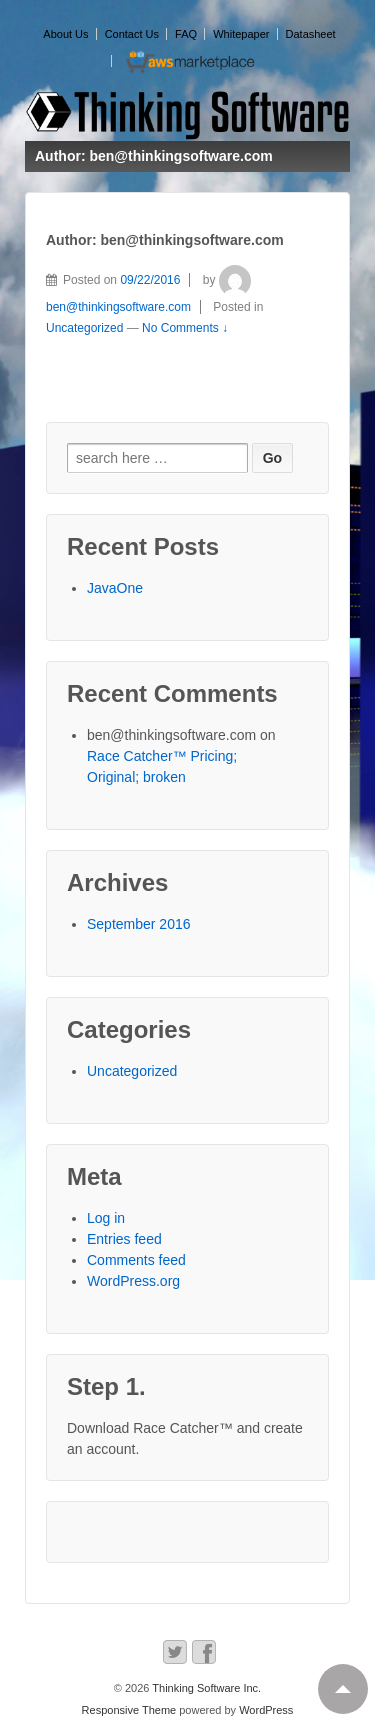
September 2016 (139, 924)
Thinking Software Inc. (205, 1688)
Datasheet (311, 34)
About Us (65, 34)
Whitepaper (241, 34)
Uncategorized (84, 328)
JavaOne (115, 588)
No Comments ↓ (185, 328)
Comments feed (136, 1260)
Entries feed (124, 1239)
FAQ (186, 34)
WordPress (266, 1710)
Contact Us (132, 34)
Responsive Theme (129, 1710)
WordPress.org (133, 1281)
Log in (106, 1218)
